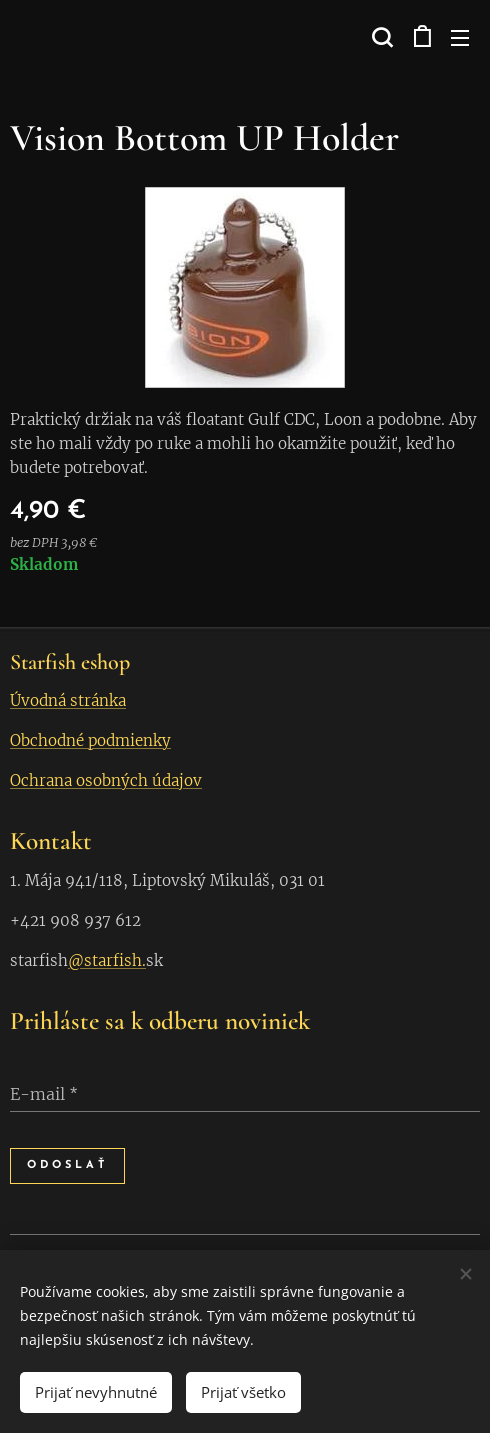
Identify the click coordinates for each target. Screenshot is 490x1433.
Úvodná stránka (68, 700)
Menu (460, 38)
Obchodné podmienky (90, 740)
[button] (380, 37)
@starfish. (107, 960)
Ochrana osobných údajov (106, 780)
